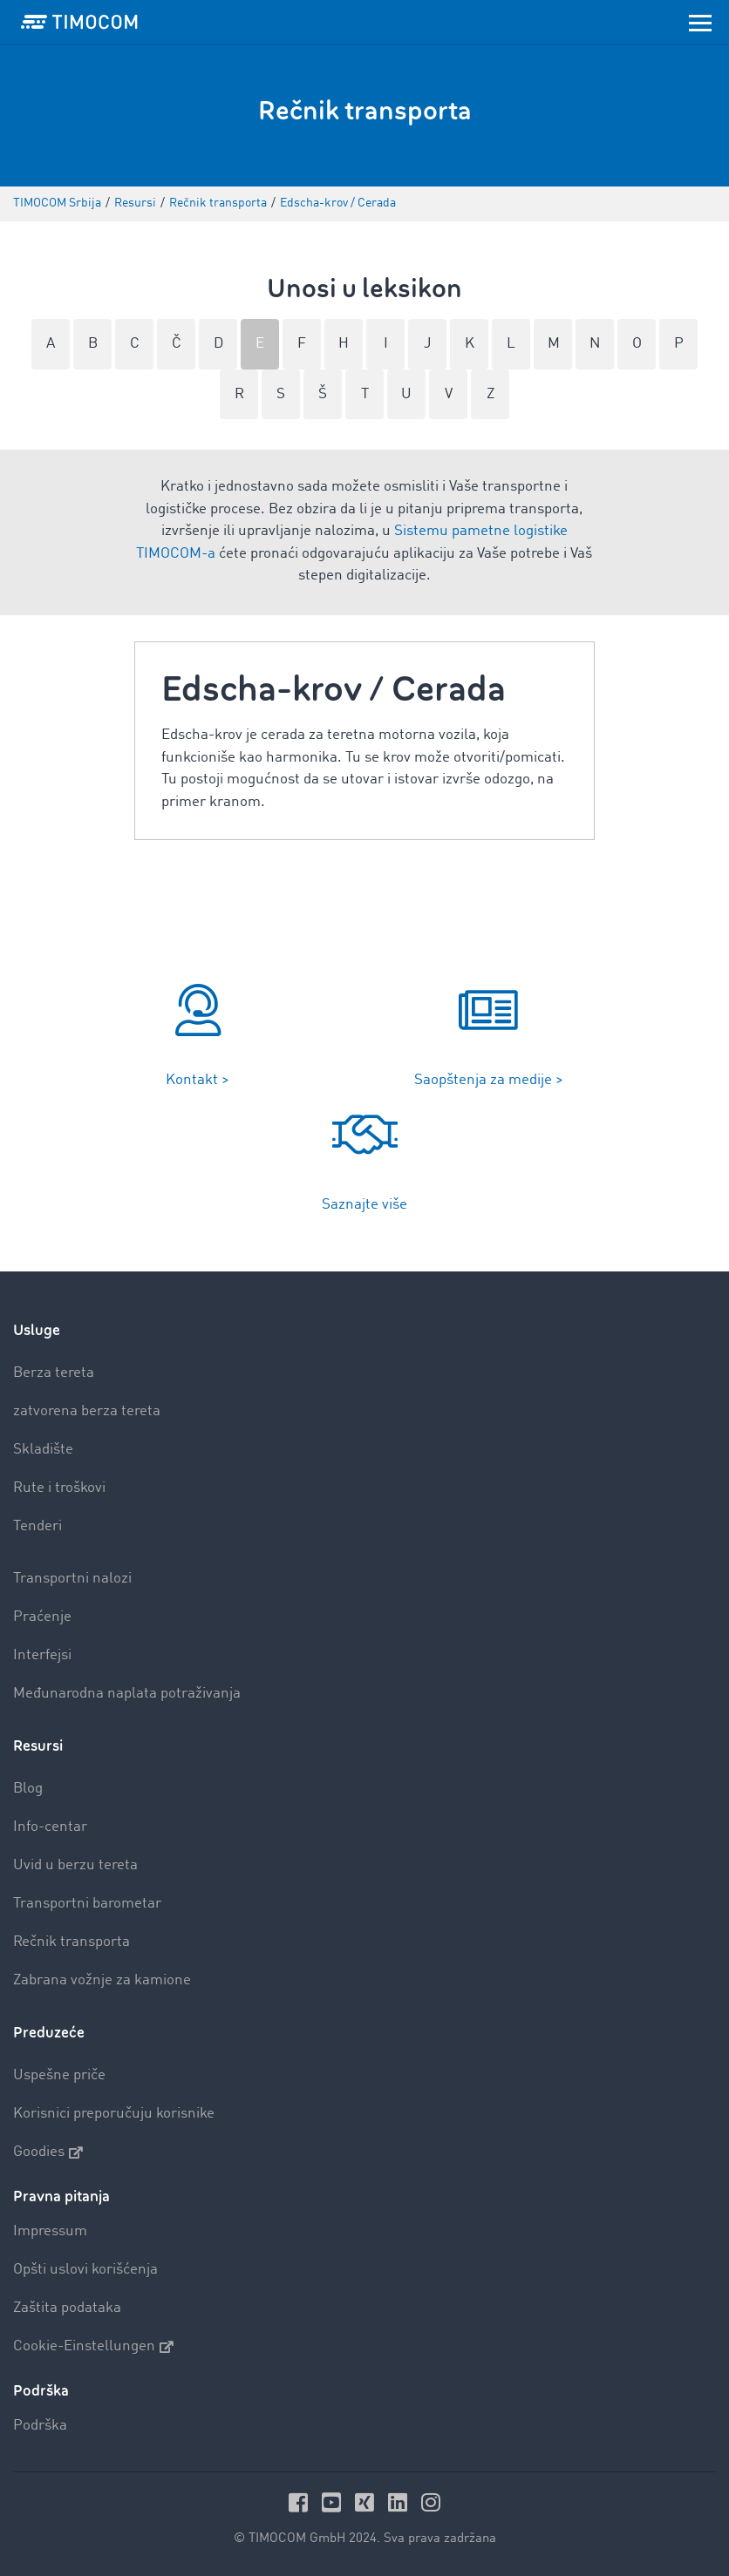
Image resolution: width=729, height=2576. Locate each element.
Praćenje (42, 1617)
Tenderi (37, 1526)
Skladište (43, 1449)
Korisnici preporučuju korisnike (114, 2113)
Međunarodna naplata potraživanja (127, 1693)
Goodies (48, 2152)
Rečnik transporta (71, 1942)
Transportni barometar (87, 1903)
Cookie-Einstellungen (93, 2347)
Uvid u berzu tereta (75, 1865)
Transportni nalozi (72, 1578)
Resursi (38, 1746)
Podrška (40, 2425)
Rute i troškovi (59, 1488)
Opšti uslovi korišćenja (85, 2269)
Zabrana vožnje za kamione (102, 1980)
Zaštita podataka (67, 2308)
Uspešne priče (59, 2075)
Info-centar (50, 1827)
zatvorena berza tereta (86, 1411)
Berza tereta (53, 1373)
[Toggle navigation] (700, 21)
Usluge (36, 1330)
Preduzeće (49, 2033)
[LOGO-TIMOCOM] (79, 21)
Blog (28, 1788)
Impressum (50, 2231)
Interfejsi (42, 1655)
